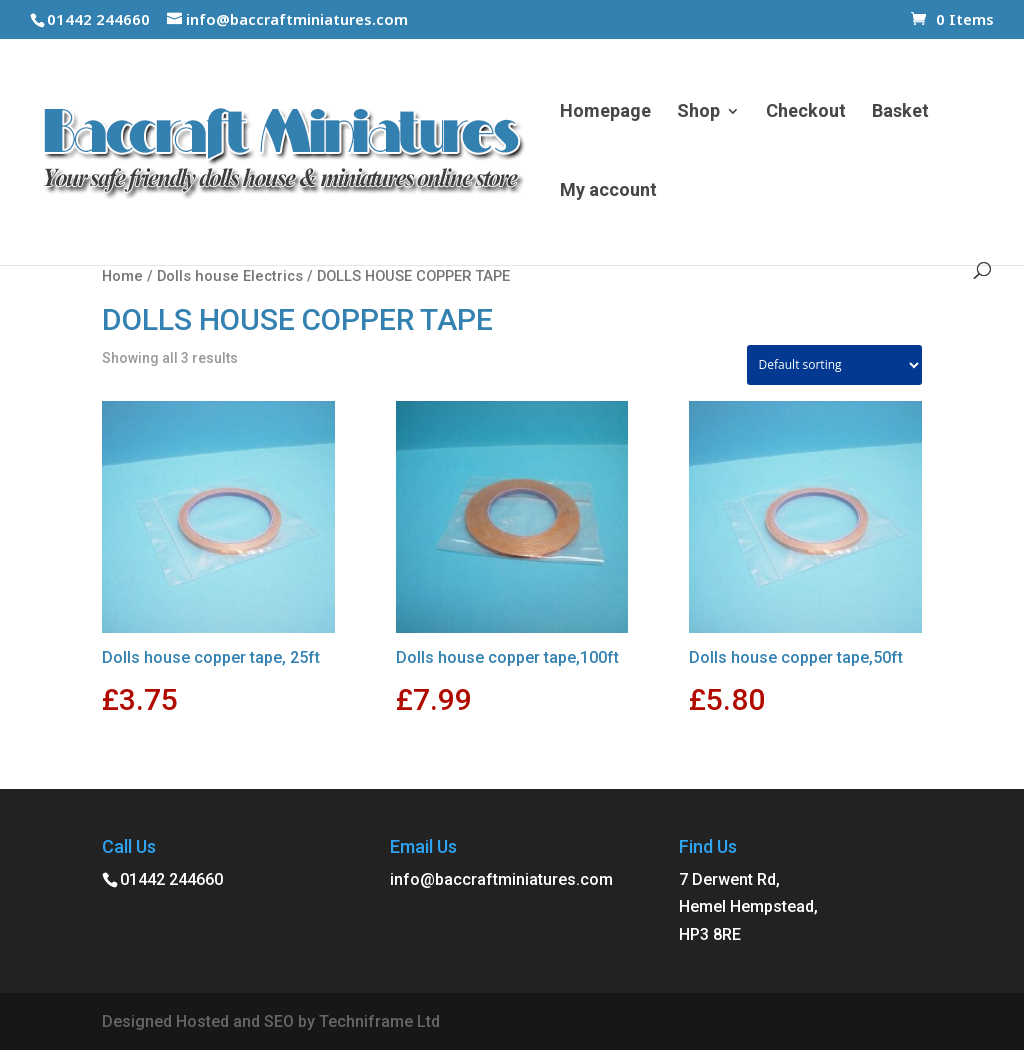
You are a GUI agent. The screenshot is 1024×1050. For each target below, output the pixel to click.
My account (608, 191)
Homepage (605, 112)
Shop (698, 112)
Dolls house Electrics (230, 276)
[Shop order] (834, 365)
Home (122, 276)
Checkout (806, 112)
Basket (900, 112)
